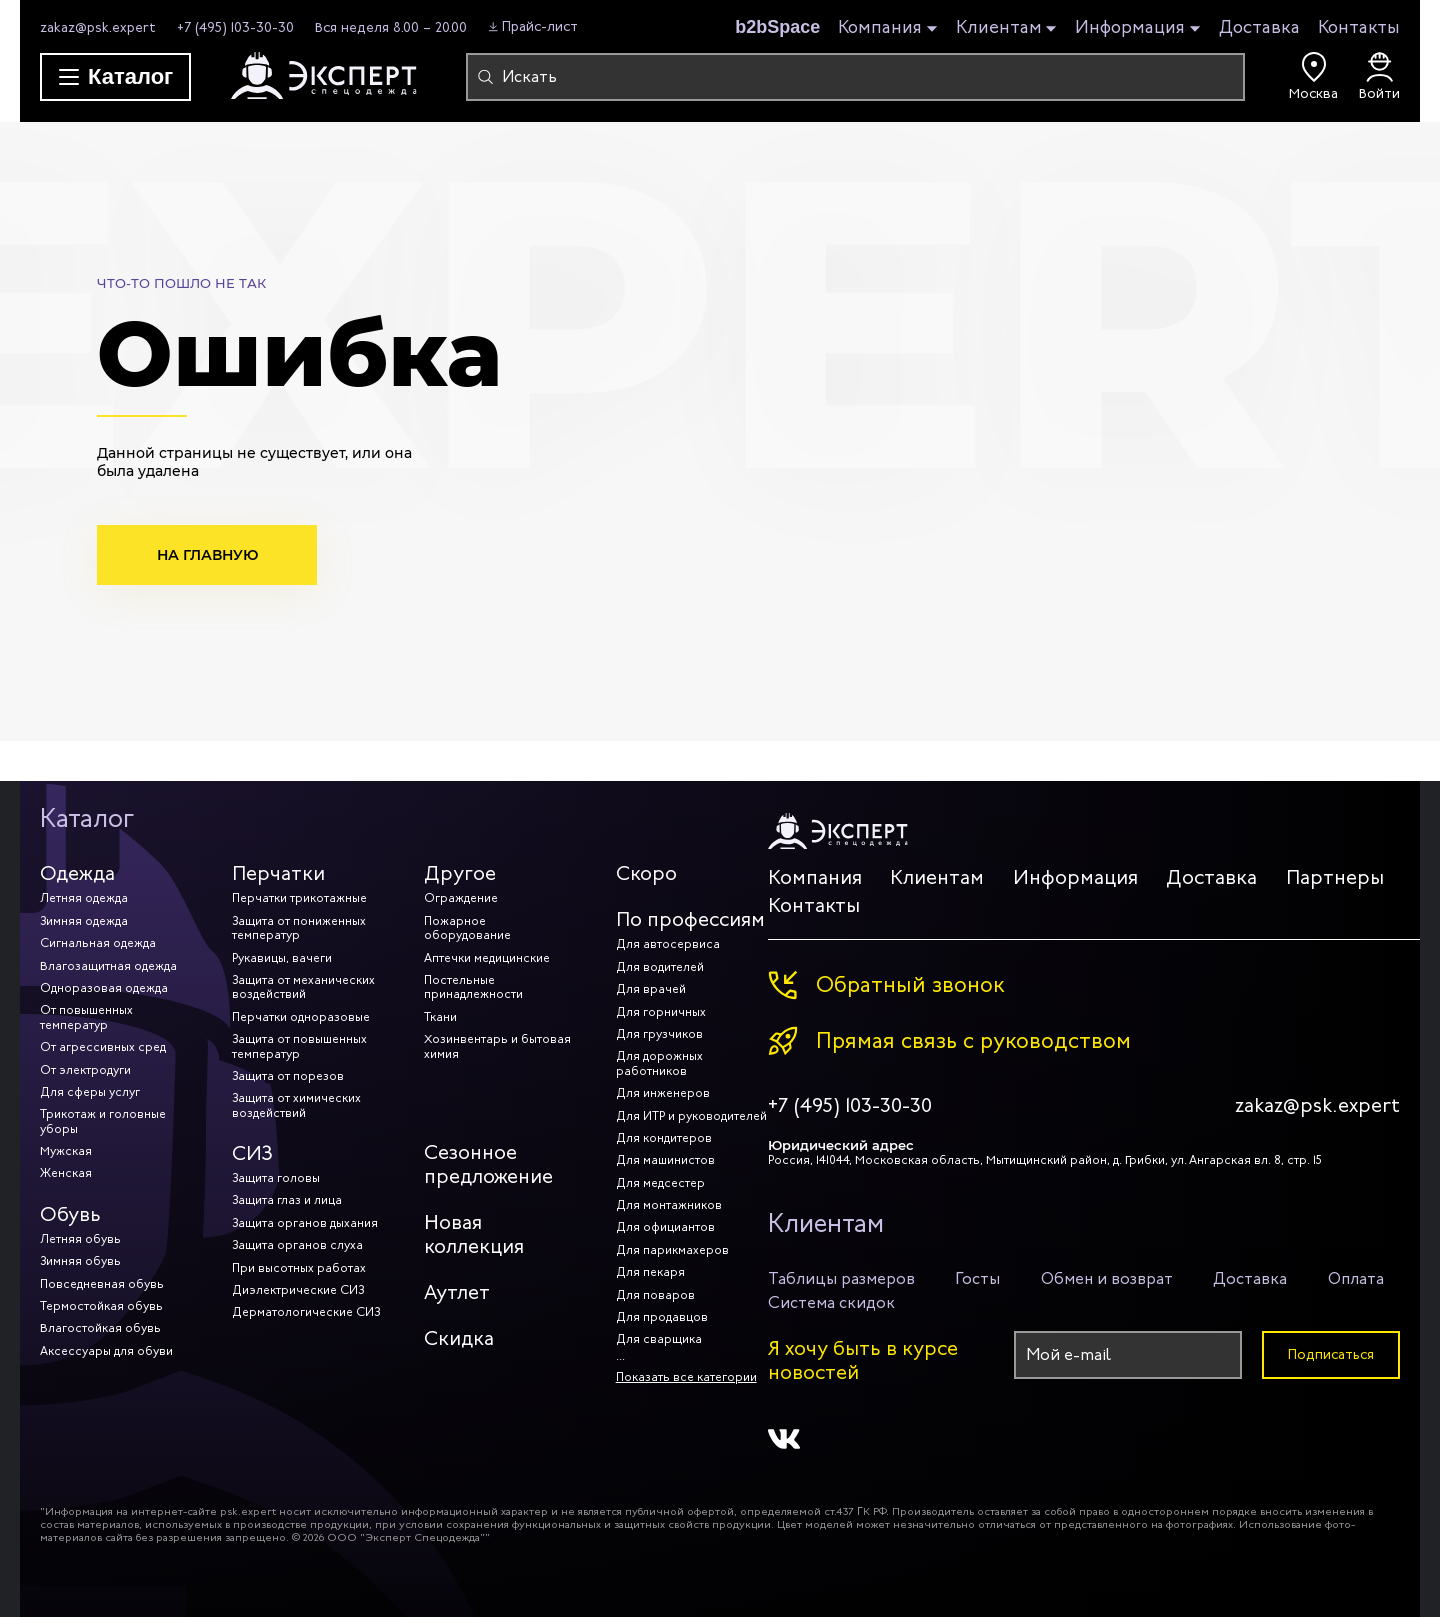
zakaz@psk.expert (98, 27)
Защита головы (276, 1178)
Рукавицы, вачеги (282, 958)
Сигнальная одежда (98, 943)
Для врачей (651, 989)
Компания (880, 28)
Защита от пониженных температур (299, 928)
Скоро (646, 873)
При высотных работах (299, 1268)
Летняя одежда (84, 898)
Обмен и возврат (1107, 1278)
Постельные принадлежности (473, 987)
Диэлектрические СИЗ (298, 1290)
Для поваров (655, 1295)
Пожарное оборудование (467, 928)
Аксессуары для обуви (106, 1351)
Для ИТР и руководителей (691, 1116)
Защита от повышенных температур (299, 1046)
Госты (977, 1278)
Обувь (70, 1214)
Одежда (77, 873)
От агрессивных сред (103, 1047)
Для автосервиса (668, 944)
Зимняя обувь (80, 1261)
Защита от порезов (288, 1076)
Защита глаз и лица (287, 1200)
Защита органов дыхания (305, 1223)
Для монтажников (669, 1205)
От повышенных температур (86, 1017)
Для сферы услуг (90, 1092)
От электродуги (85, 1070)
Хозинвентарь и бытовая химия (497, 1046)
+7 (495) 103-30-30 (235, 27)
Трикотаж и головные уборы (103, 1121)
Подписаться (1331, 1354)
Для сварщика (659, 1339)
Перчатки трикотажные (299, 898)
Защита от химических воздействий (296, 1105)
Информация (1130, 28)
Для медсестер (660, 1183)
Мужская (66, 1151)
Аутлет (457, 1292)
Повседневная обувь (102, 1284)
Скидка (459, 1338)
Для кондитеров (664, 1138)
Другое (460, 873)
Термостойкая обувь (101, 1306)
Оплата (1356, 1278)
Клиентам (999, 28)
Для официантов (665, 1227)
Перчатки (278, 873)
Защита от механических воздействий (303, 987)
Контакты (1359, 27)
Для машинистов (665, 1160)
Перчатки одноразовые (301, 1017)
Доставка (1259, 27)
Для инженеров (663, 1093)
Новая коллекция (474, 1234)
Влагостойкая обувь (100, 1328)
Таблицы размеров (841, 1278)
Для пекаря (650, 1272)
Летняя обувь (80, 1239)
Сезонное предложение (488, 1164)
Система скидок (831, 1302)
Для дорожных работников (659, 1063)
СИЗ (252, 1153)
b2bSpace (777, 27)
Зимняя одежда (84, 921)
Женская (66, 1173)
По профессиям (690, 919)
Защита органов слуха (297, 1245)
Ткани (440, 1017)
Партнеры (1335, 877)
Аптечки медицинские (487, 958)
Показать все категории (686, 1377)
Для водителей (660, 967)
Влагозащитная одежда (108, 966)
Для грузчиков (659, 1034)
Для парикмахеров (672, 1250)
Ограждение (461, 898)
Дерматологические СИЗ (306, 1312)
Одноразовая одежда (104, 988)
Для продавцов (662, 1317)
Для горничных (661, 1012)
